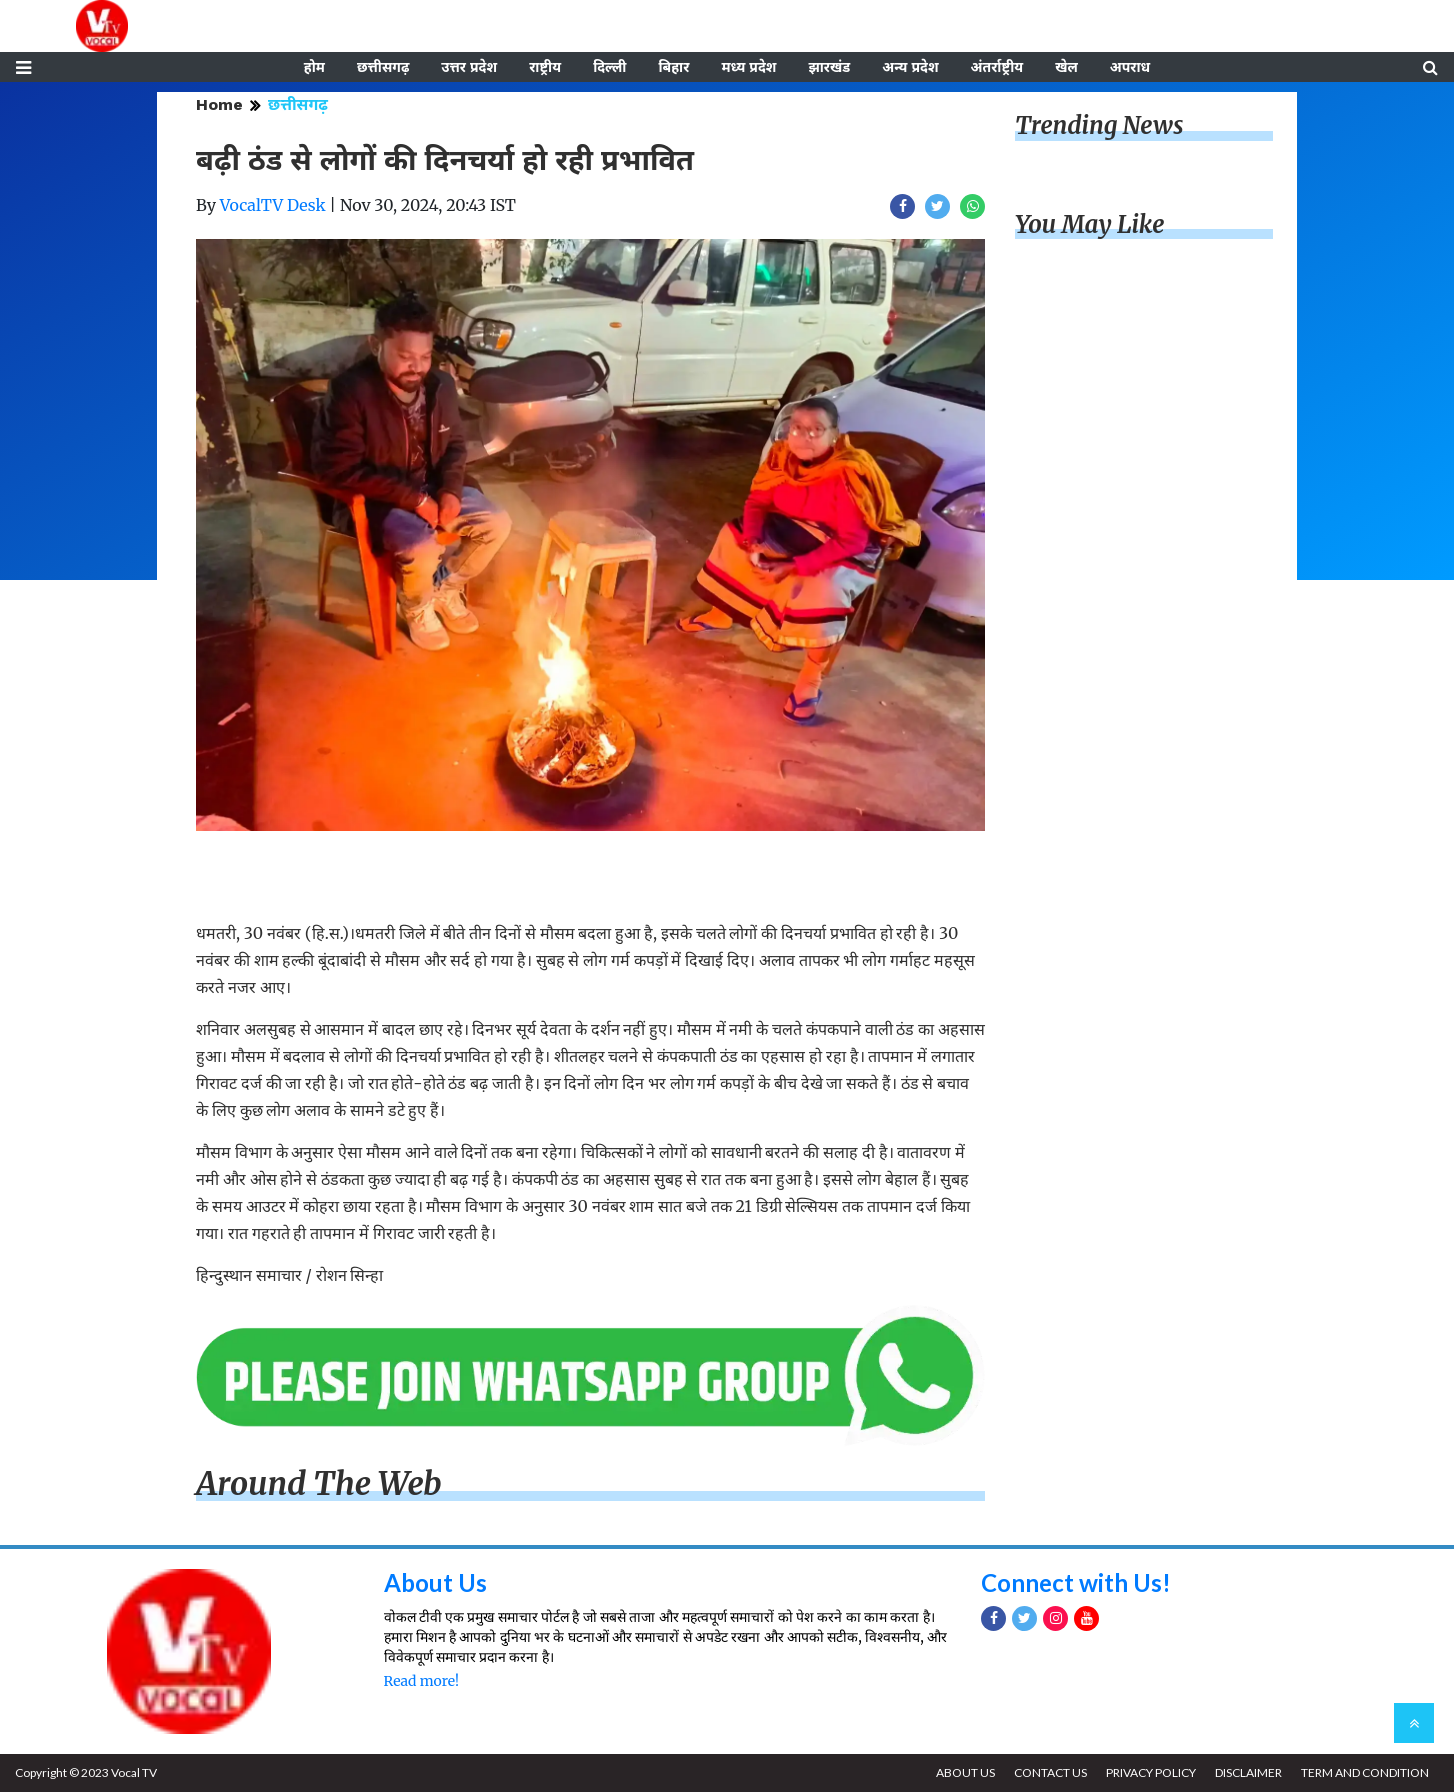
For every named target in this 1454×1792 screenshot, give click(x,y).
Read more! (421, 1681)
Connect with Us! (1076, 1582)
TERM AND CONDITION (1365, 1772)
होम (314, 67)
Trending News (1099, 125)
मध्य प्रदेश (748, 67)
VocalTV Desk (273, 205)
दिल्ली (609, 67)
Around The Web (319, 1484)
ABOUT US (965, 1772)
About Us (435, 1582)
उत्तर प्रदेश (469, 67)
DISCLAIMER (1248, 1772)
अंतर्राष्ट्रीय (997, 67)
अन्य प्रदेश (910, 67)
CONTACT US (1050, 1772)
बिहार (673, 67)
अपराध (1130, 67)
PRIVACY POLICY (1151, 1772)
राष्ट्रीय (545, 67)
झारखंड (829, 67)
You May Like (1090, 224)
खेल (1066, 67)
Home (219, 104)
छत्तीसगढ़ (383, 67)
